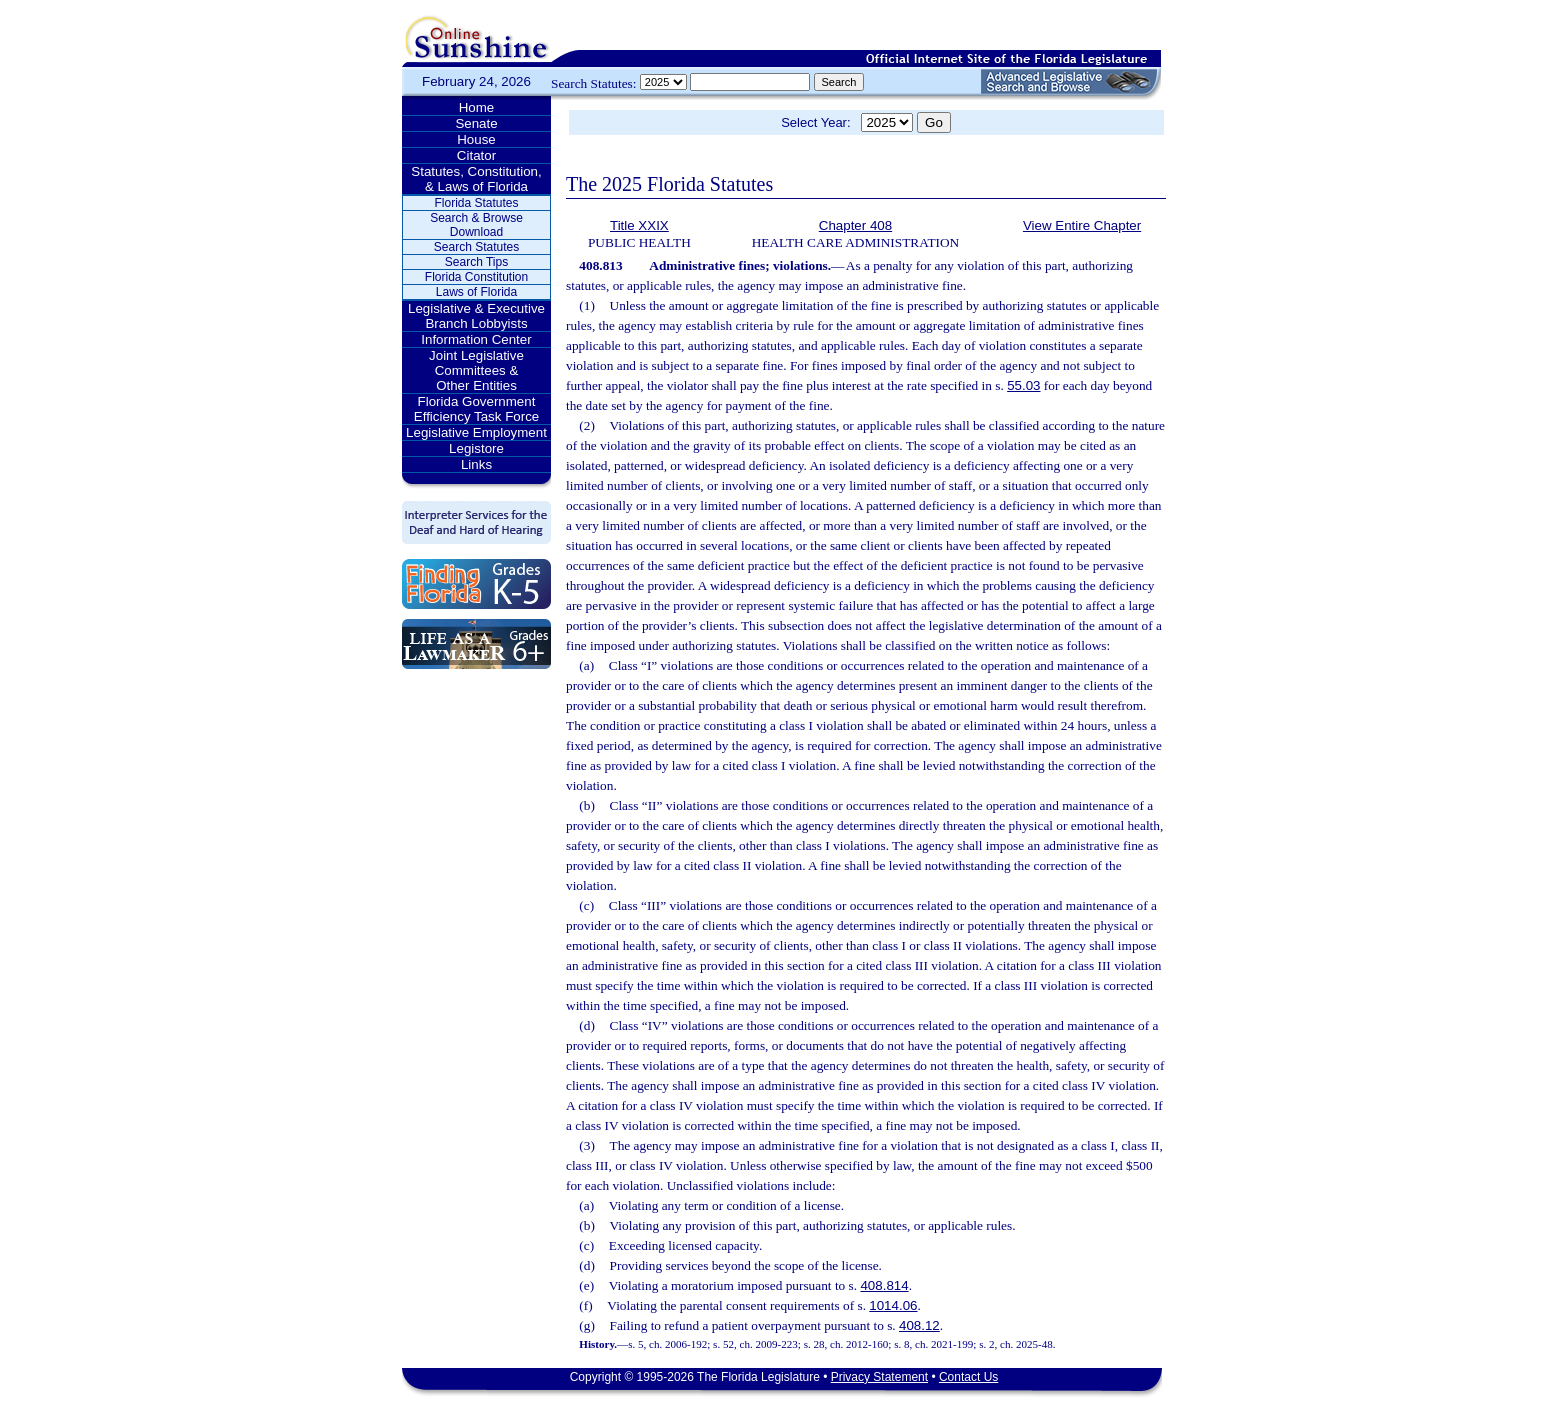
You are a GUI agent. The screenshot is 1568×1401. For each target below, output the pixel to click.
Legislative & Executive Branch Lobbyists (476, 316)
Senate (476, 123)
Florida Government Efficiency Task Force (476, 409)
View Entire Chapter (1082, 225)
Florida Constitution (476, 277)
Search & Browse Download (476, 225)
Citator (476, 155)
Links (476, 464)
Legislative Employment (476, 432)
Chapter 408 (855, 225)
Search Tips (476, 262)
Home (477, 107)
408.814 (884, 1285)
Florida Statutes (476, 203)
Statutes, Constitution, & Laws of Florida (476, 179)
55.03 (1023, 385)
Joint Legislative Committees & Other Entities (476, 370)
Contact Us (968, 1377)
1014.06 (893, 1305)
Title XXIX (639, 225)
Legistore (476, 448)
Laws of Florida (476, 292)
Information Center (476, 339)
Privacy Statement (879, 1377)
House (476, 139)
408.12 (919, 1325)
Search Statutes (476, 247)
